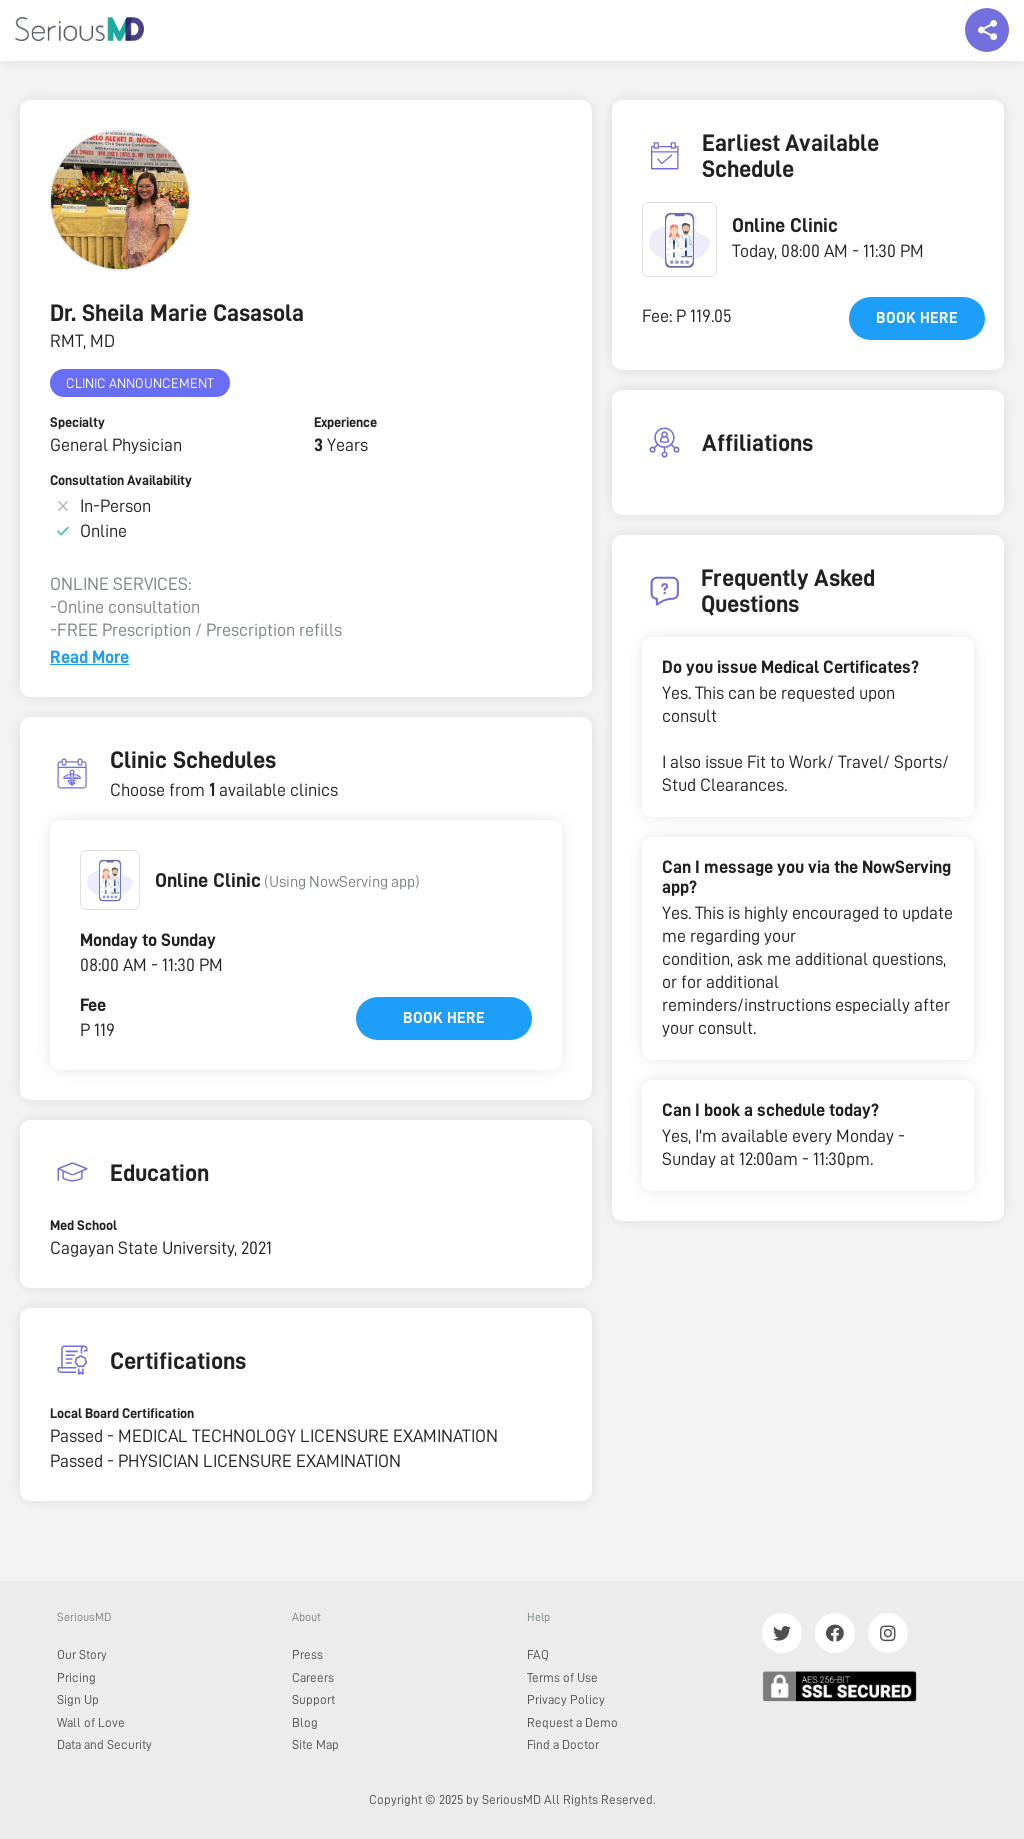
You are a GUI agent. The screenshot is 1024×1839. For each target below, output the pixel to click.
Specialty (77, 422)
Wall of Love (91, 1722)
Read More (89, 657)
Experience (345, 422)
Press (307, 1654)
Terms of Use (562, 1677)
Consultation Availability (121, 480)
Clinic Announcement (140, 383)
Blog (305, 1722)
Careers (313, 1677)
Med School (83, 1225)
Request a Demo (572, 1722)
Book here (444, 1018)
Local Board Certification (122, 1413)
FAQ (538, 1654)
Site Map (315, 1744)
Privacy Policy (566, 1699)
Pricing (76, 1677)
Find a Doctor (563, 1744)
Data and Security (104, 1744)
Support (313, 1699)
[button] (110, 880)
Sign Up (78, 1699)
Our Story (82, 1654)
